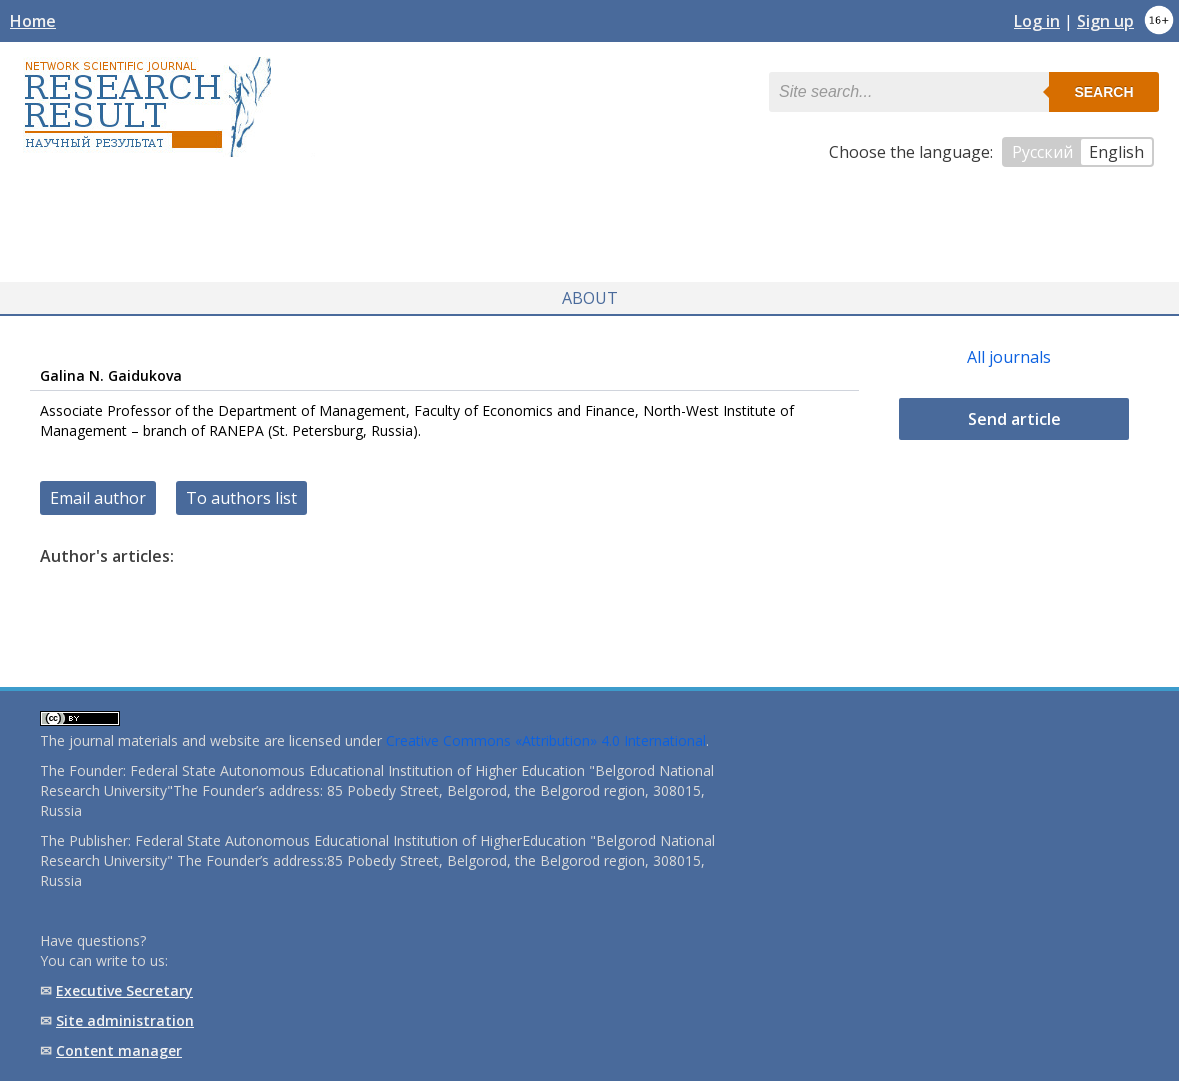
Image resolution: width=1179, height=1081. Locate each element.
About (590, 298)
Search (1103, 92)
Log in (1037, 21)
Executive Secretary (124, 990)
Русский (1042, 152)
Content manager (119, 1050)
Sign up (1105, 21)
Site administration (125, 1020)
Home (33, 21)
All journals (1009, 357)
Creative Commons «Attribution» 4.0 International (546, 740)
